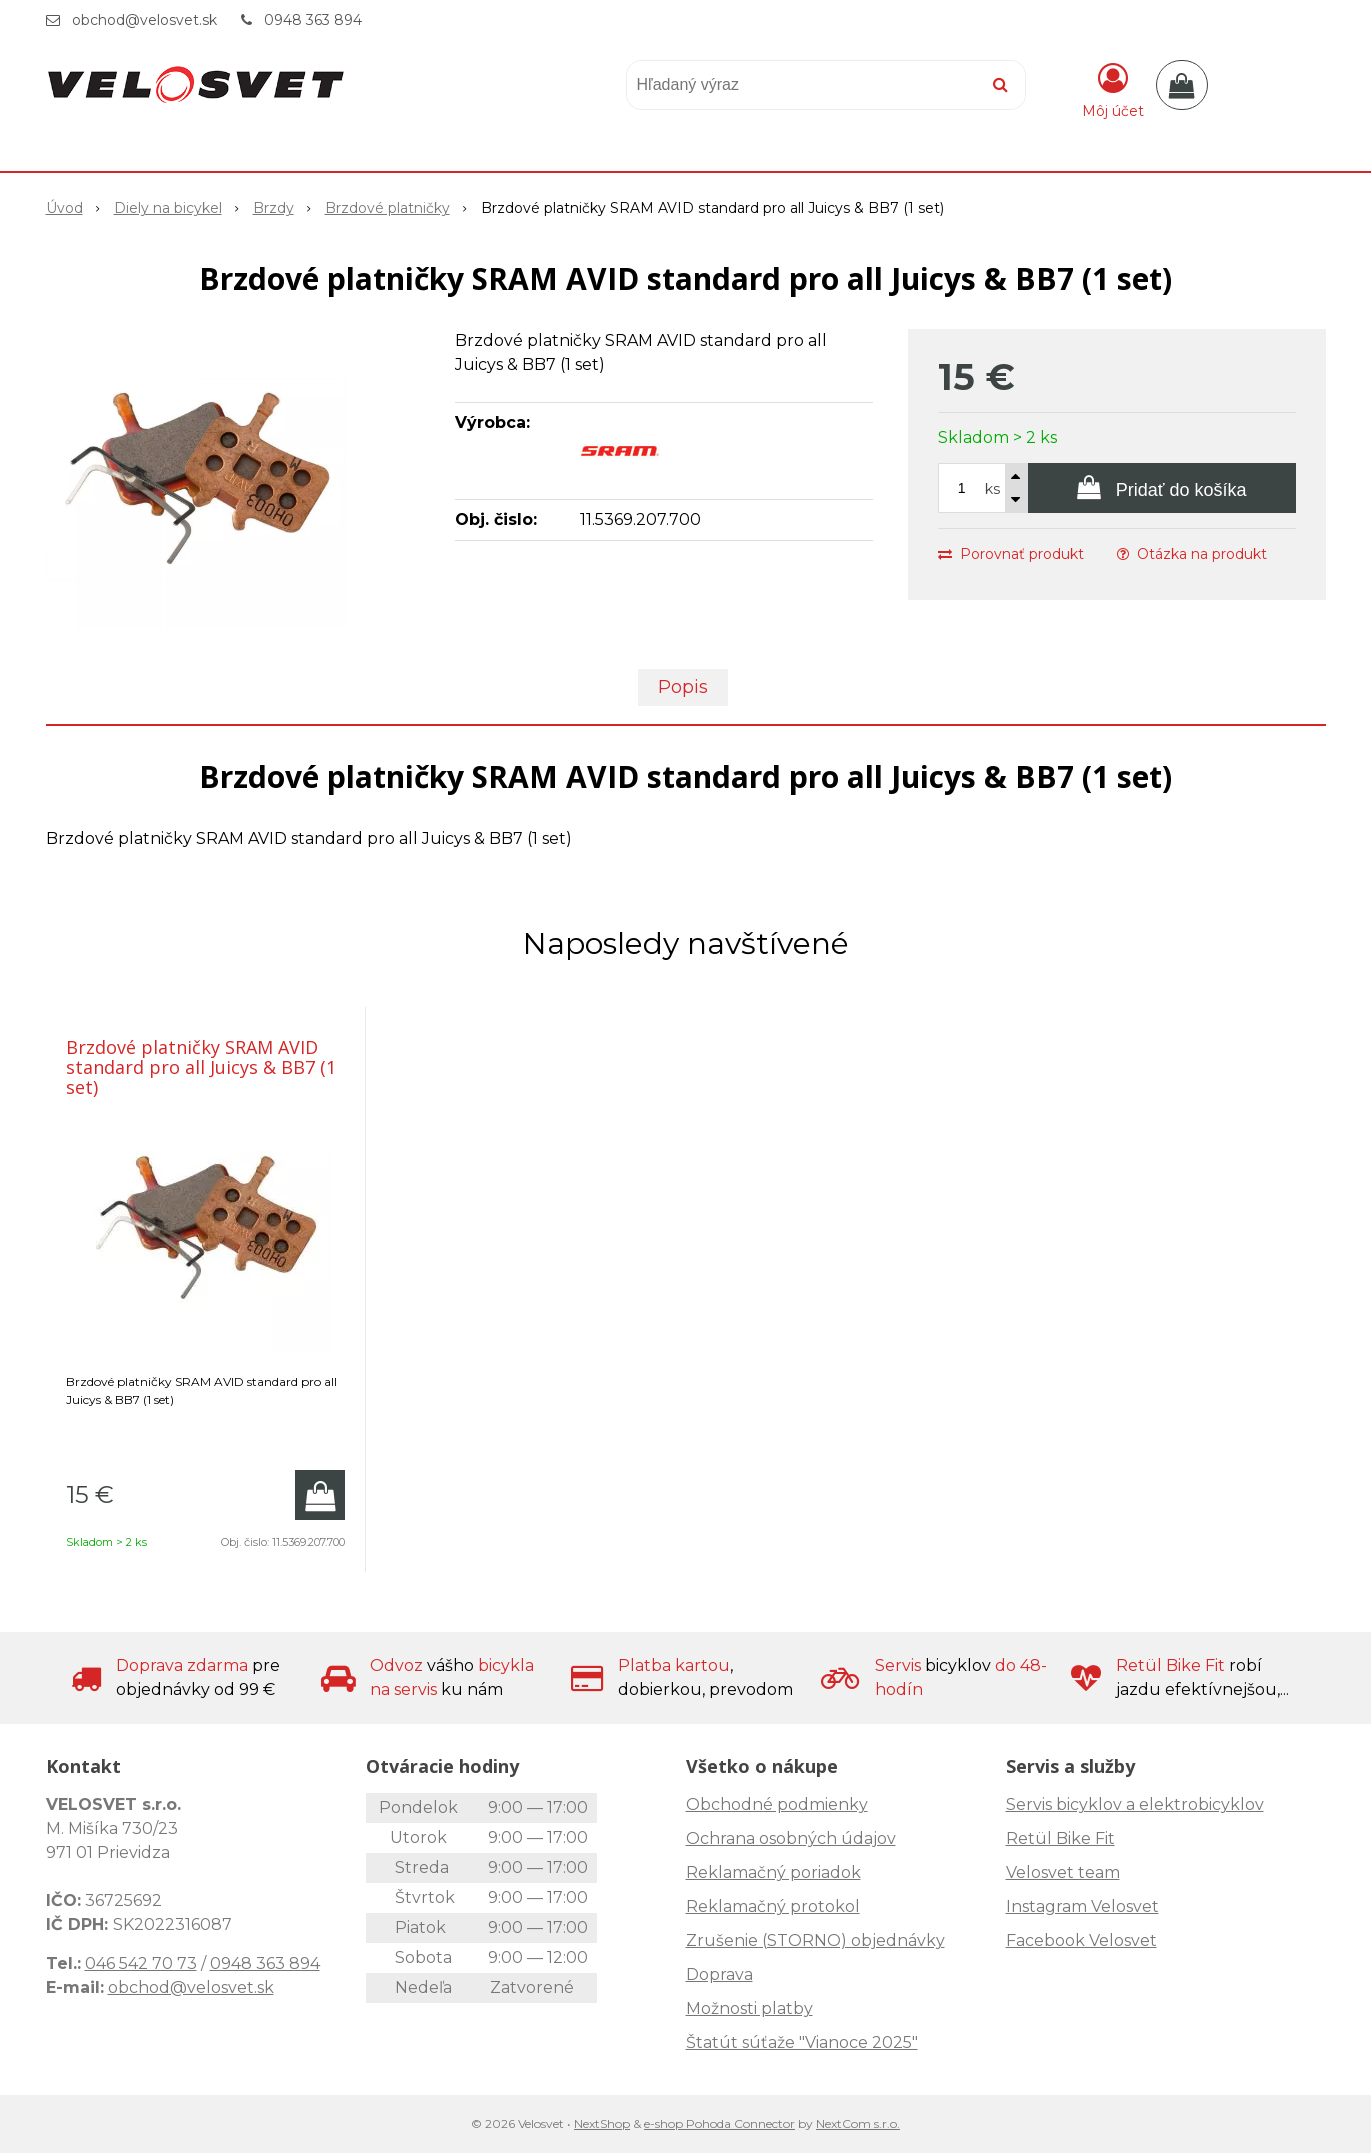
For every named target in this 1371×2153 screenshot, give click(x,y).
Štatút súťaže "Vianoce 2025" (802, 2042)
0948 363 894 (313, 20)
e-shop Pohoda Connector (719, 2123)
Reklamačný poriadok (773, 1872)
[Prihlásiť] (1113, 89)
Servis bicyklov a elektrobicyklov (1135, 1804)
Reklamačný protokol (773, 1906)
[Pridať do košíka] (1162, 488)
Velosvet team (1063, 1872)
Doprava (719, 1974)
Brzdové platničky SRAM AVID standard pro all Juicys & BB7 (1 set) (201, 1067)
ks (992, 489)
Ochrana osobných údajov (791, 1838)
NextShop (602, 2123)
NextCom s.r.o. (858, 2123)
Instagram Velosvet (1082, 1906)
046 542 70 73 (141, 1963)
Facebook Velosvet (1081, 1940)
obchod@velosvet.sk (144, 20)
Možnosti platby (749, 2008)
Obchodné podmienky (777, 1804)
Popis (683, 687)
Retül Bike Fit (1060, 1838)
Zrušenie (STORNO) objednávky (815, 1940)
